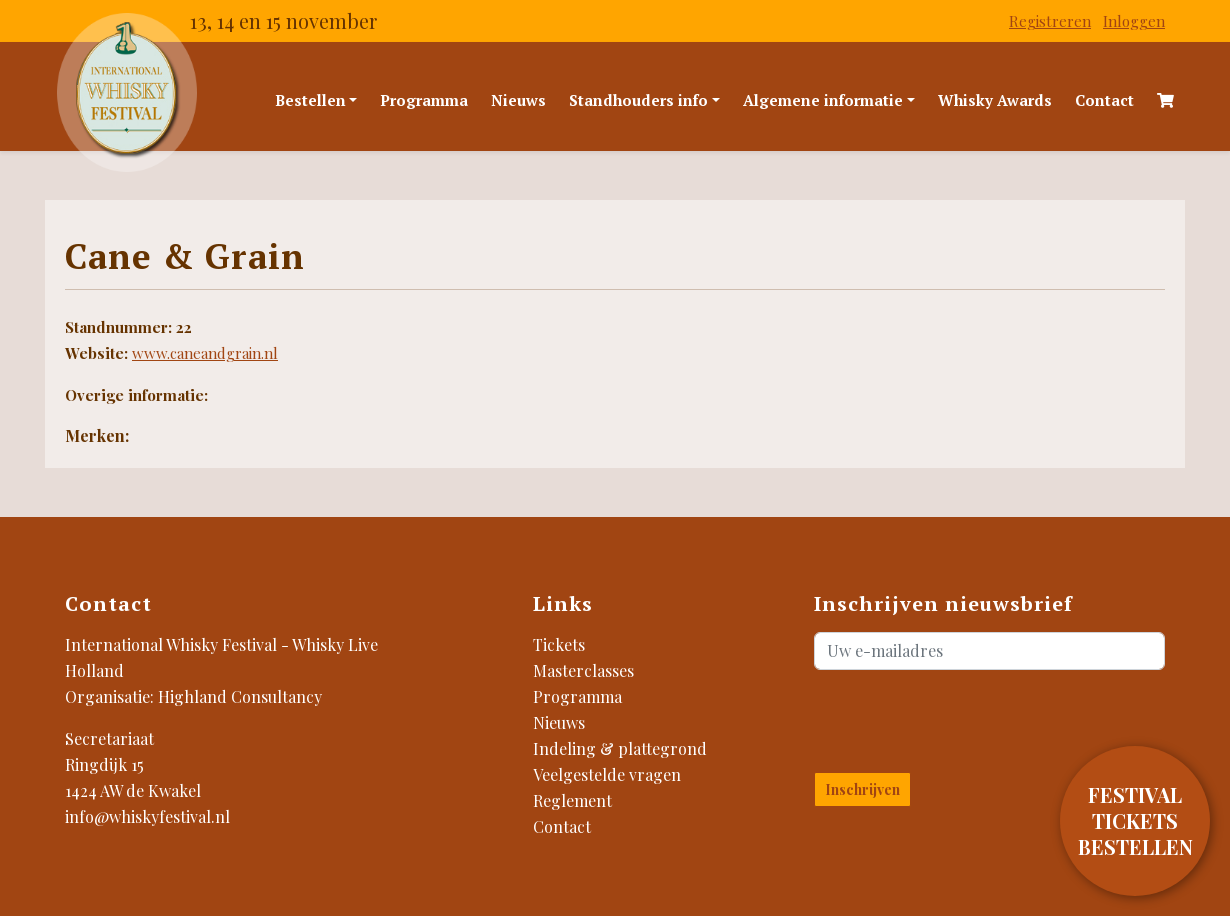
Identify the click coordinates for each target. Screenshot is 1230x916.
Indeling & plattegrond (620, 748)
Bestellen (310, 100)
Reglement (572, 800)
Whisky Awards (995, 100)
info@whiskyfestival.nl (147, 816)
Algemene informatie (823, 100)
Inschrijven (862, 789)
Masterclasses (583, 670)
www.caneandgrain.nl (205, 353)
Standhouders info (638, 100)
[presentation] (931, 717)
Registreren (1050, 21)
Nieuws (518, 100)
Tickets (559, 644)
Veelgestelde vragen (607, 774)
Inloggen (1134, 21)
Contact (1104, 100)
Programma (424, 100)
